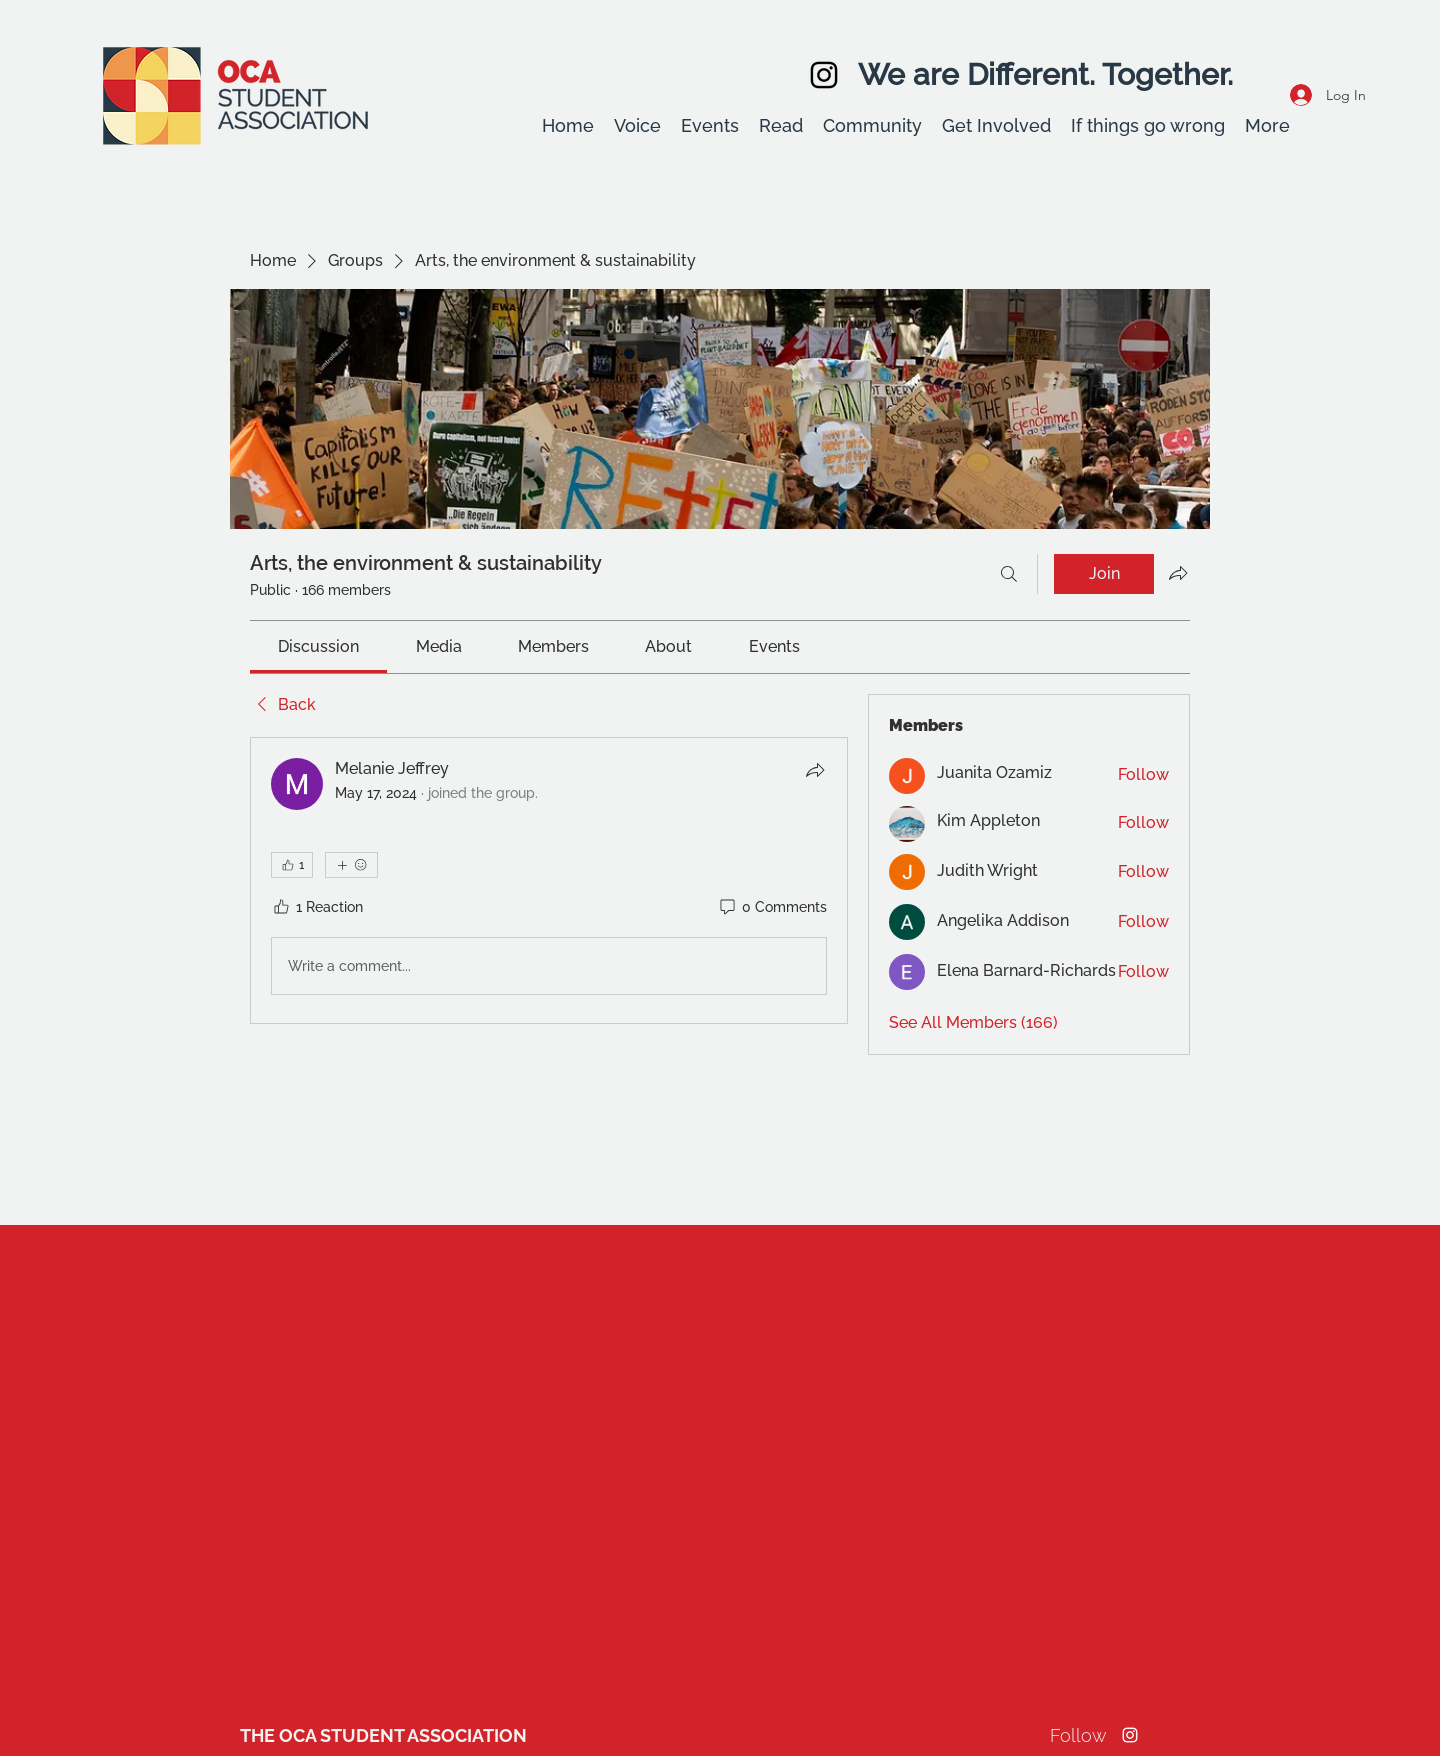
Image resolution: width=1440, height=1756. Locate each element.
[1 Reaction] (317, 908)
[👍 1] (292, 865)
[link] (318, 646)
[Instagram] (824, 75)
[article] (549, 881)
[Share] (815, 770)
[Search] (1009, 574)
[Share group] (1178, 573)
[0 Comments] (772, 908)
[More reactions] (351, 865)
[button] (637, 126)
